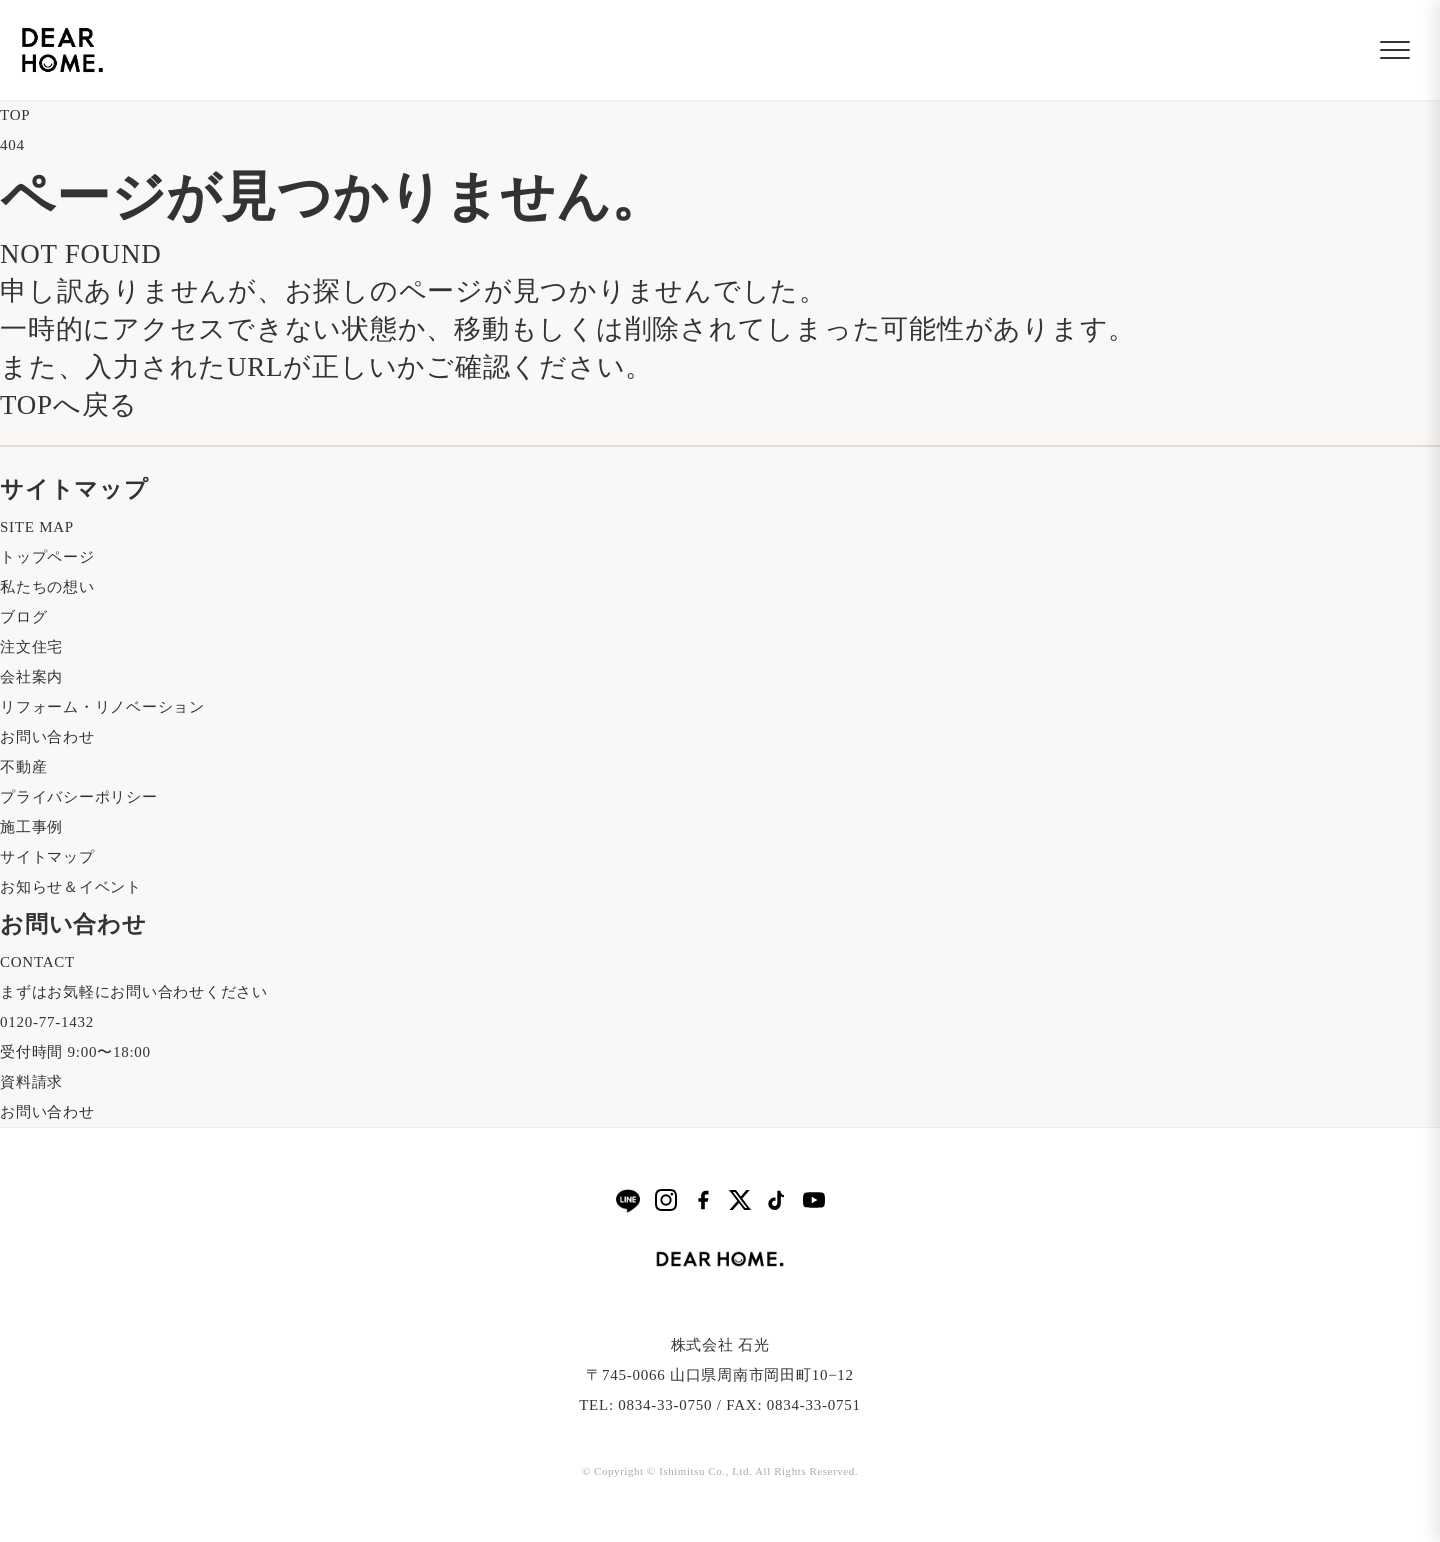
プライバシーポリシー (79, 797)
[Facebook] (703, 1200)
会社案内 (31, 677)
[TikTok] (777, 1200)
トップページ (47, 557)
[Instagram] (666, 1200)
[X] (740, 1200)
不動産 (23, 767)
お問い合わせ (47, 737)
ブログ (23, 617)
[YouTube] (814, 1200)
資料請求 (31, 1082)
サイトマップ (47, 857)
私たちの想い (47, 587)
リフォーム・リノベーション (102, 707)
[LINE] (628, 1200)
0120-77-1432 (47, 1022)
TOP (15, 115)
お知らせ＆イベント (71, 887)
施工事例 (31, 827)
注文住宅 (31, 647)
